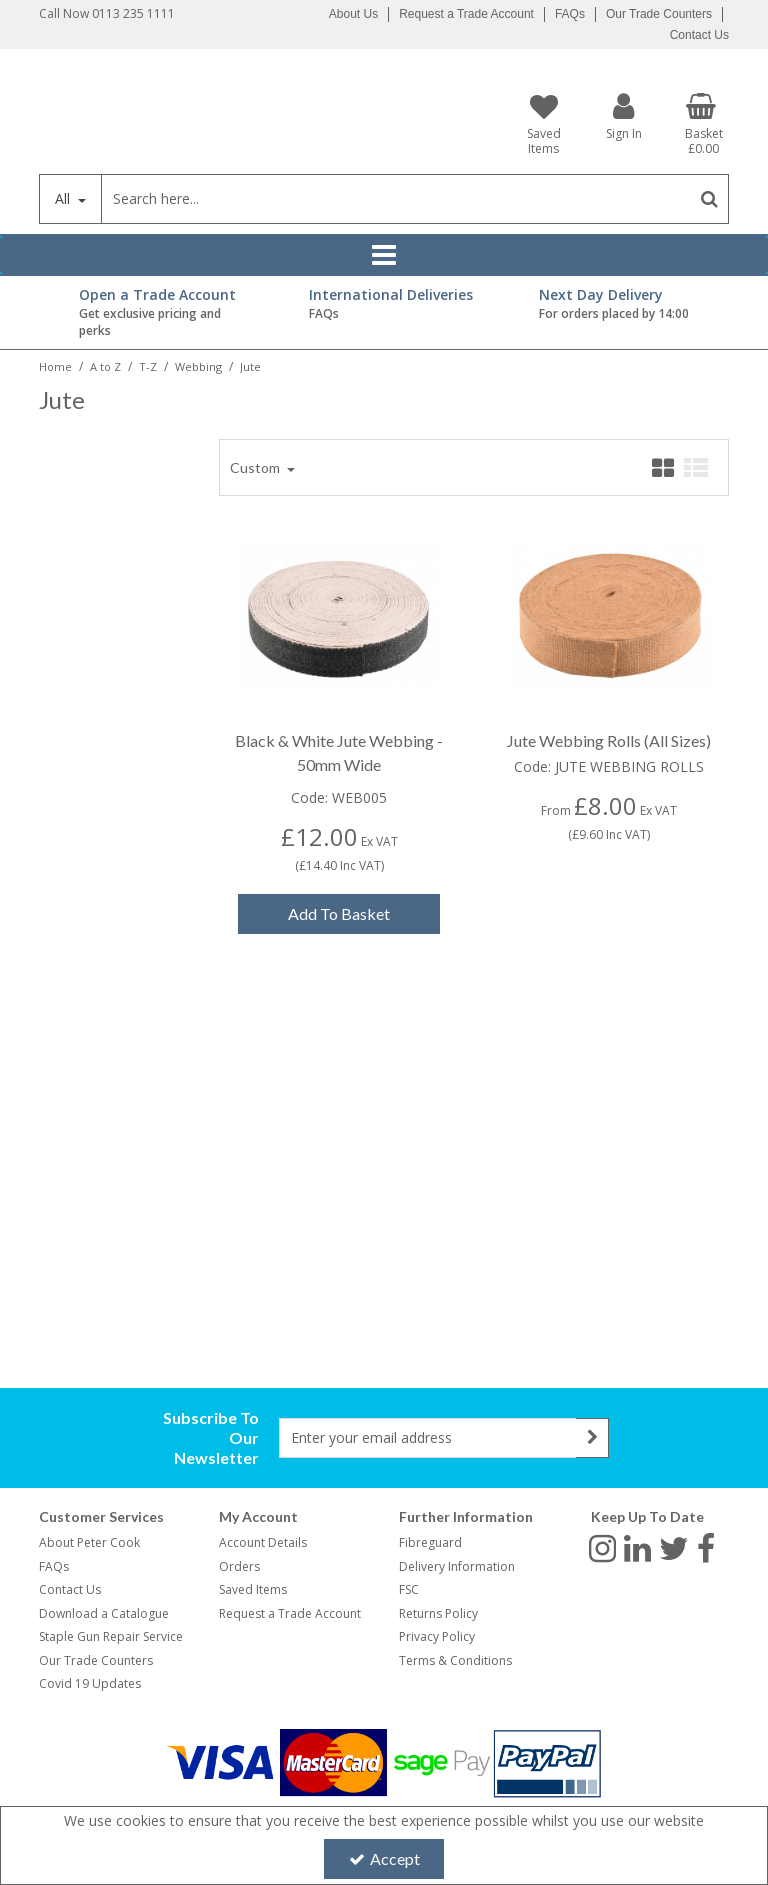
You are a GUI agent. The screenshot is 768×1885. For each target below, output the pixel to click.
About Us (353, 14)
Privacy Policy (437, 1636)
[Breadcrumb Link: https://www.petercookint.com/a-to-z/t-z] (148, 365)
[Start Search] (709, 199)
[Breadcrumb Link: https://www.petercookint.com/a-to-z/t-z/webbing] (198, 365)
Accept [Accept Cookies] (384, 1858)
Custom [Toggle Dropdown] (256, 467)
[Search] (395, 199)
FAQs (570, 14)
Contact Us (699, 35)
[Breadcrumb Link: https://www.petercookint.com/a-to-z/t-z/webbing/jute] (250, 365)
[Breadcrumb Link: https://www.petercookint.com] (55, 365)
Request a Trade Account (466, 14)
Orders (239, 1566)
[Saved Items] (544, 124)
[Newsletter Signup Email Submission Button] (592, 1438)
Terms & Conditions (455, 1660)
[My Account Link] (624, 115)
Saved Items (253, 1589)
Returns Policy (438, 1613)
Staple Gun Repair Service (111, 1636)
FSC (409, 1589)
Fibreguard (430, 1542)
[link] (602, 1547)
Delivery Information (457, 1566)
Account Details (263, 1542)
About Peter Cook (89, 1542)
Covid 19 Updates (90, 1683)
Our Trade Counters (659, 14)
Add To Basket (339, 913)
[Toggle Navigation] (384, 255)
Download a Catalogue (104, 1613)
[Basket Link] (704, 124)
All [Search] (64, 198)
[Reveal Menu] (384, 255)
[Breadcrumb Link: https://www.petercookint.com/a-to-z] (105, 365)
